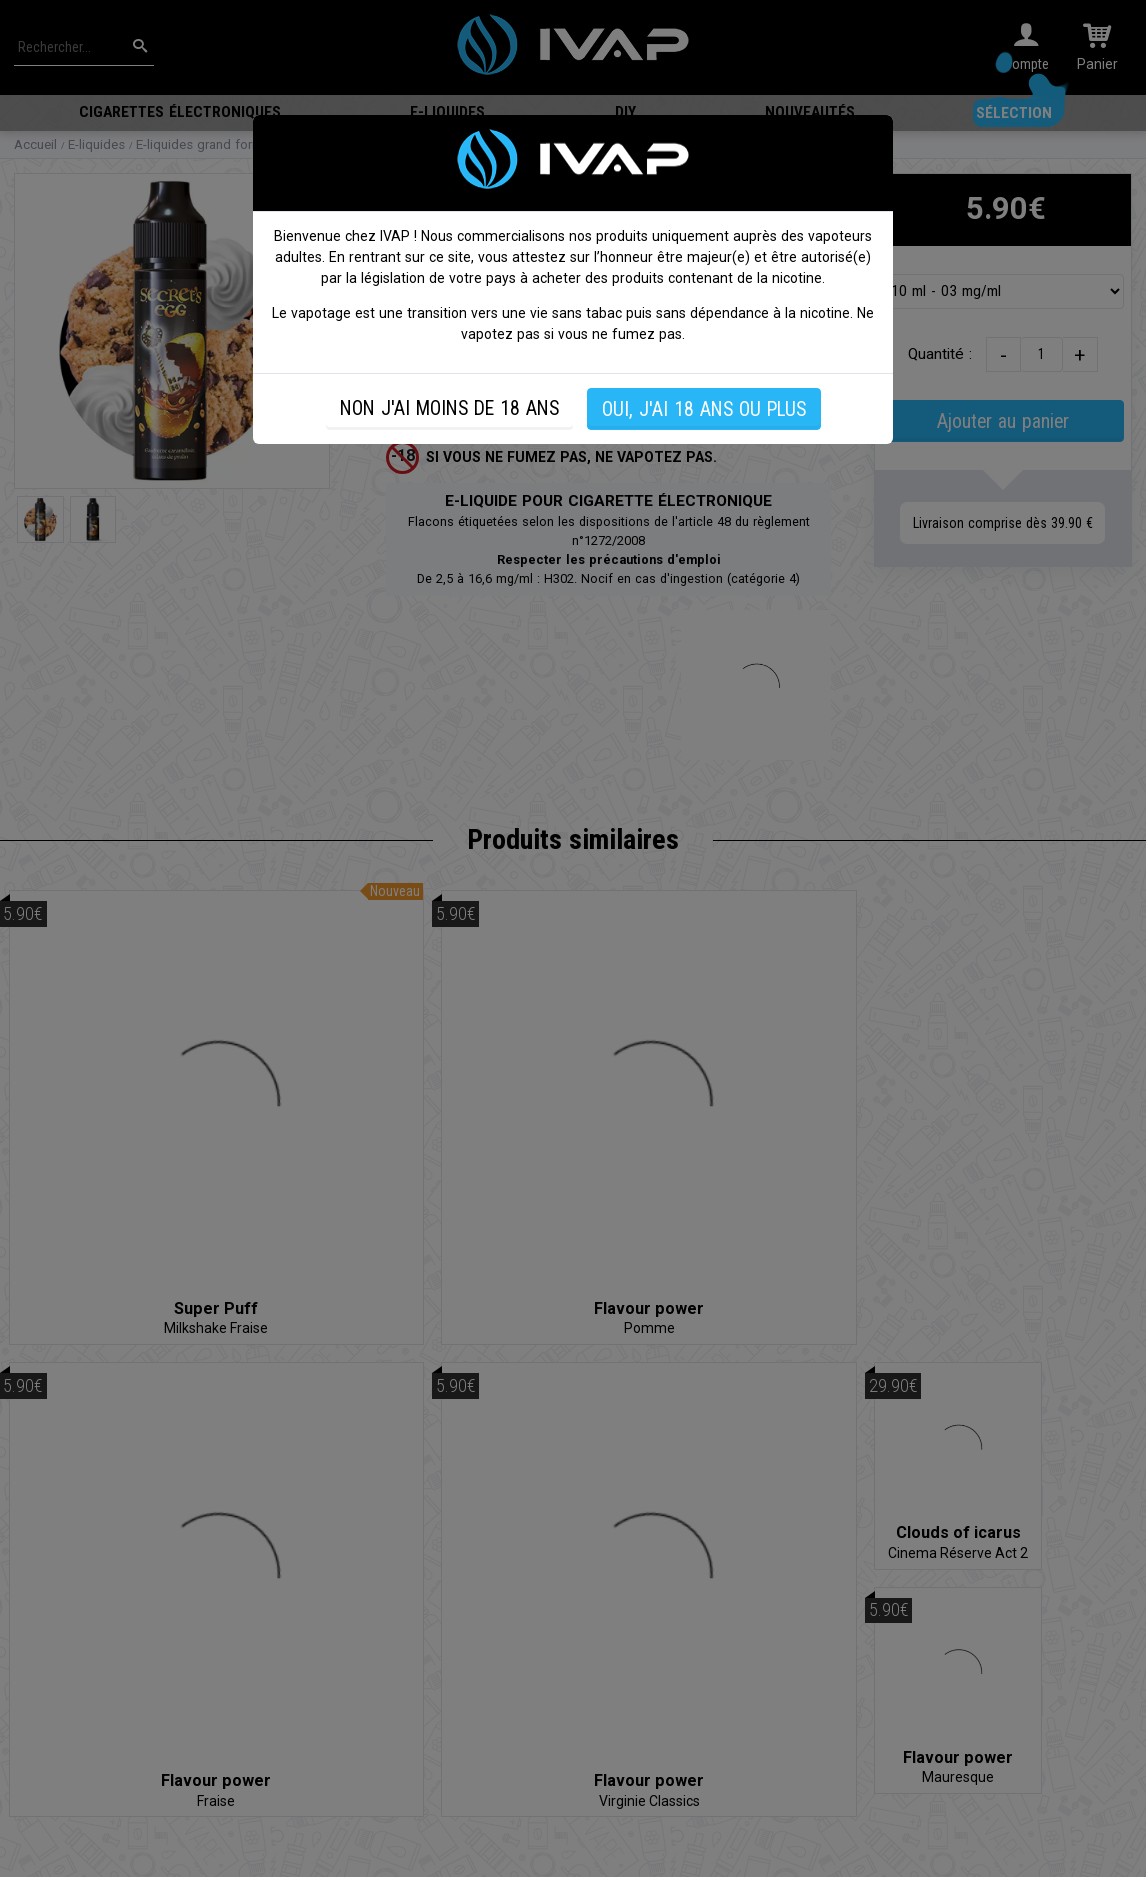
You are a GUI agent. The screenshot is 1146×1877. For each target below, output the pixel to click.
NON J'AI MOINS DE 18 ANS (449, 408)
